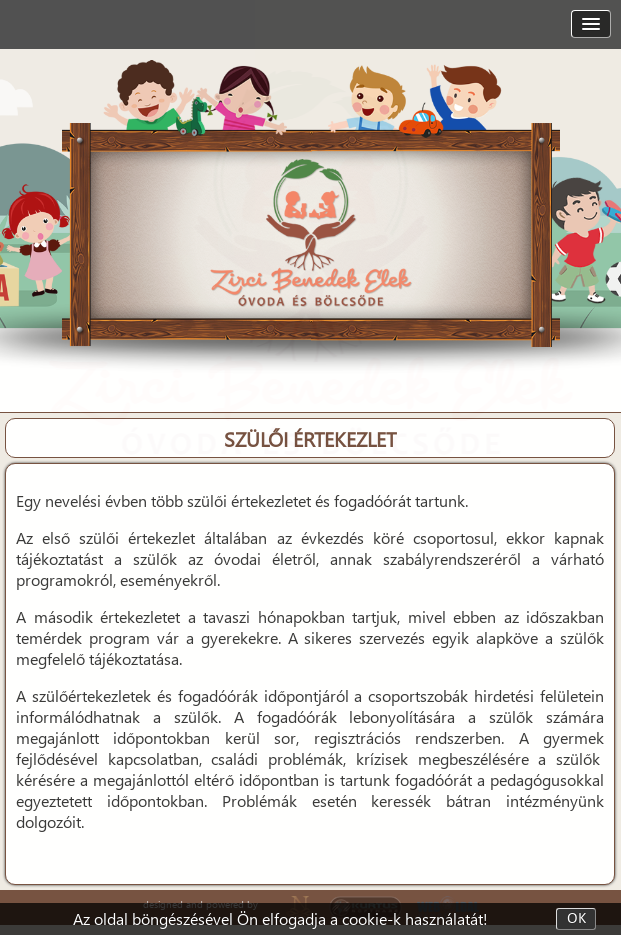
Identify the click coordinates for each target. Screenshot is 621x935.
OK (576, 919)
